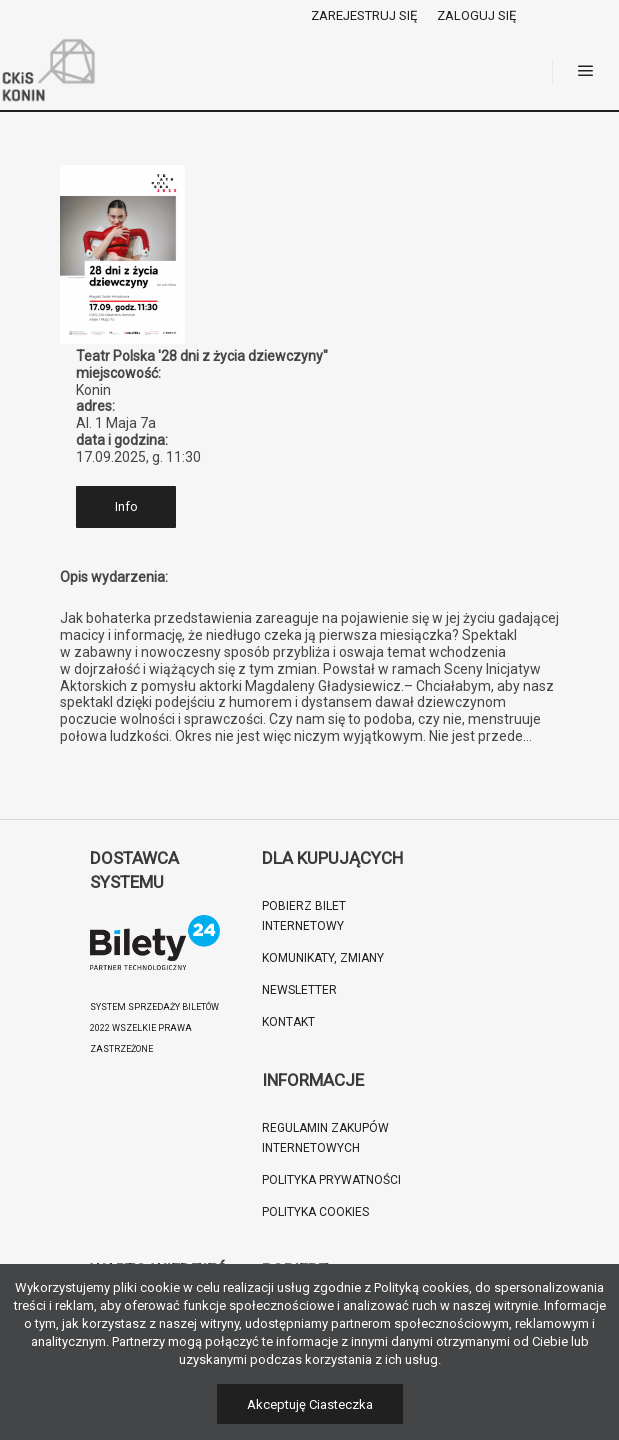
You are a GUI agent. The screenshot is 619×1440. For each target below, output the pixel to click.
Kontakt (288, 1022)
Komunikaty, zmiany (323, 958)
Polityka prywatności (331, 1180)
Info (126, 506)
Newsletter (299, 990)
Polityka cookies (315, 1212)
